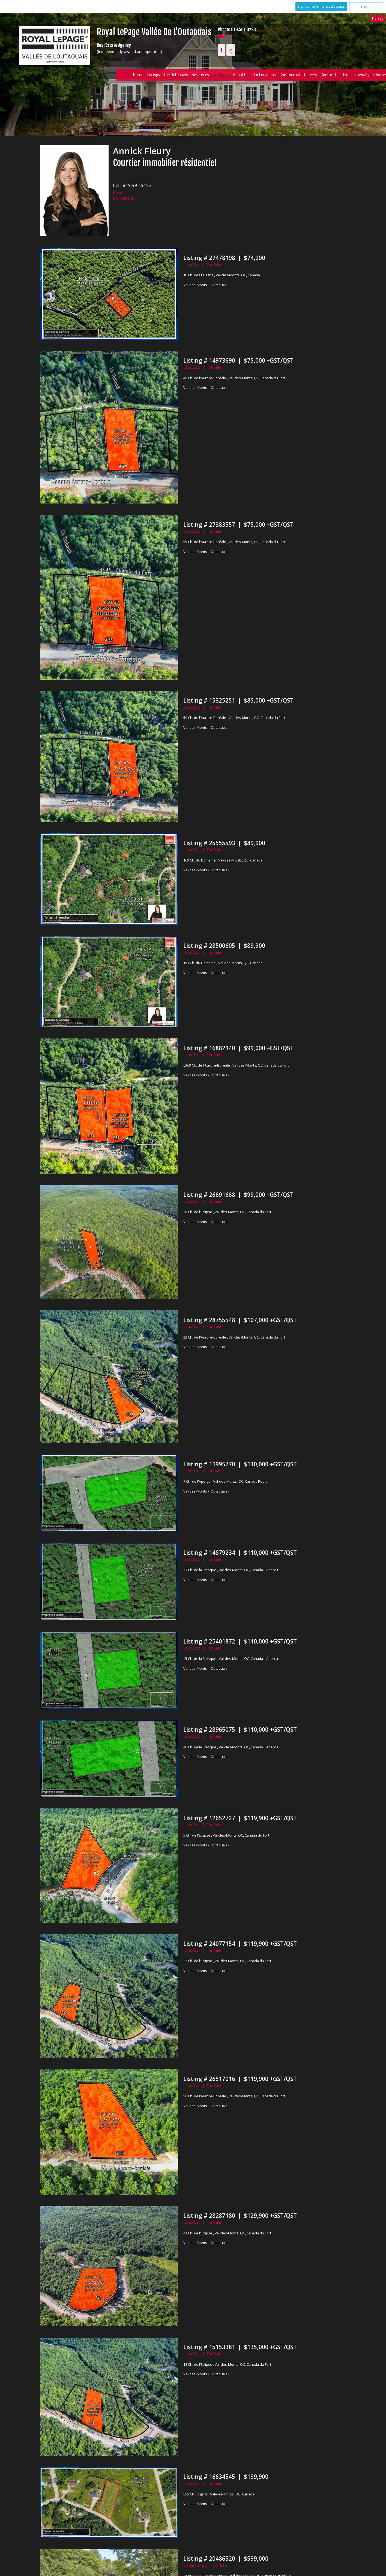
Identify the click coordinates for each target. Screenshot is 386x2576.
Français (377, 18)
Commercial (290, 74)
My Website (123, 198)
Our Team (221, 74)
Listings (153, 74)
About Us (240, 74)
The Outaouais (176, 74)
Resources (200, 74)
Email (223, 36)
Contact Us (330, 74)
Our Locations (264, 74)
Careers (310, 74)
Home (138, 74)
